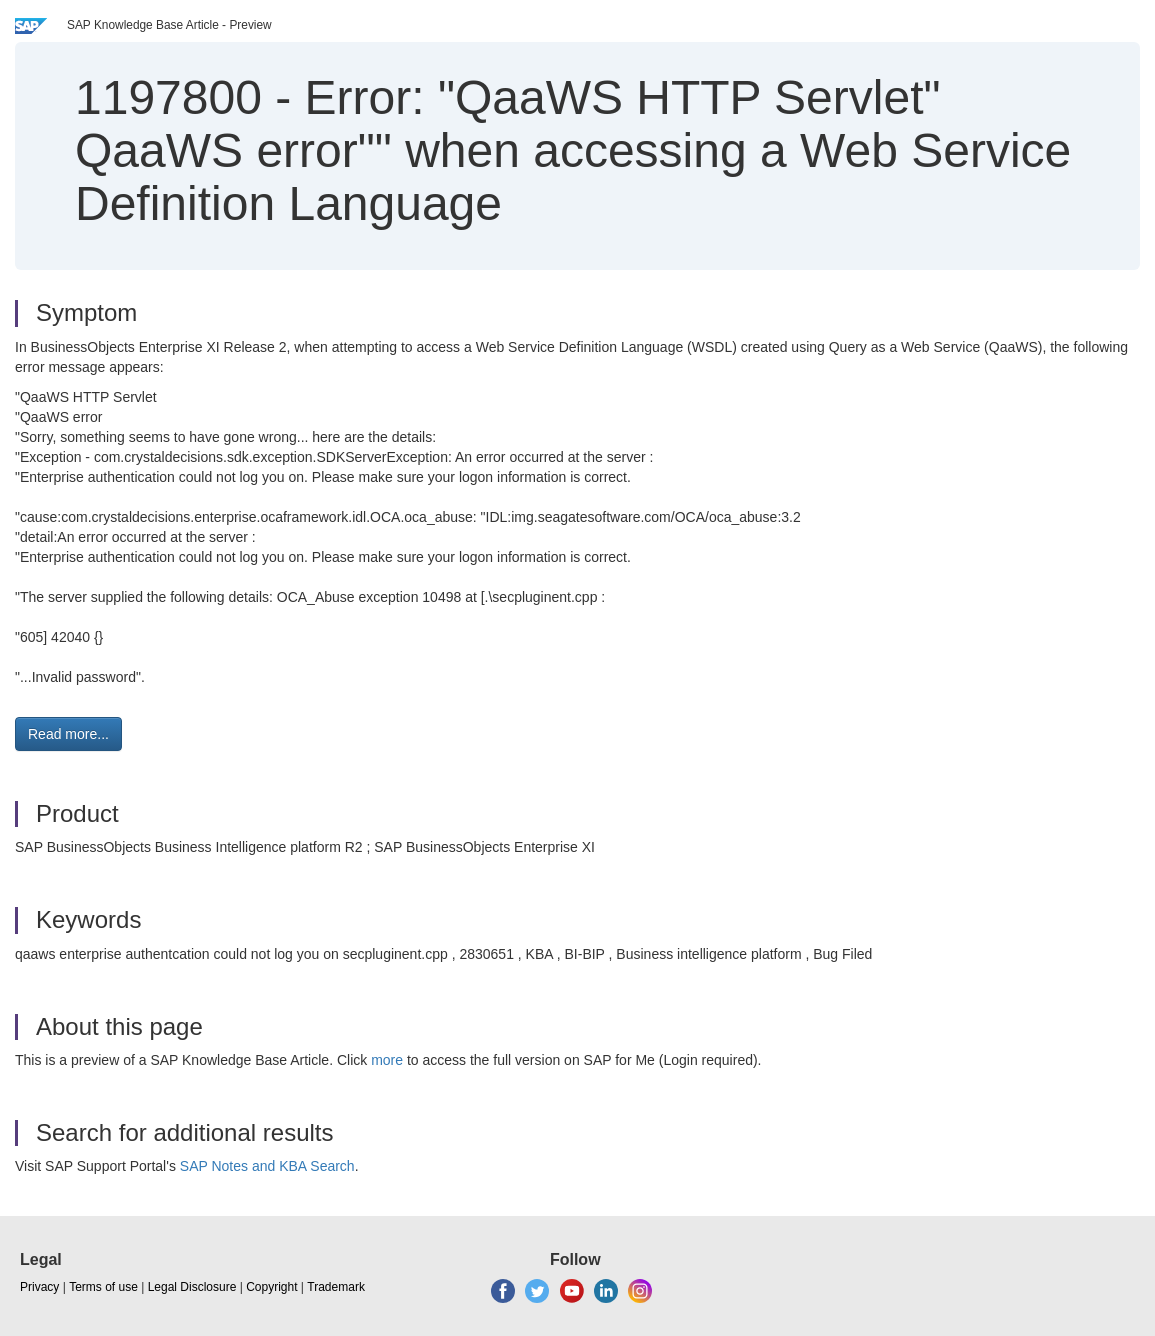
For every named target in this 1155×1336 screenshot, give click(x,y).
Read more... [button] (68, 734)
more (387, 1060)
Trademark (336, 1287)
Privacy (39, 1287)
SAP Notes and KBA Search (267, 1166)
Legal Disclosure (192, 1287)
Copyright (271, 1287)
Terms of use (103, 1287)
